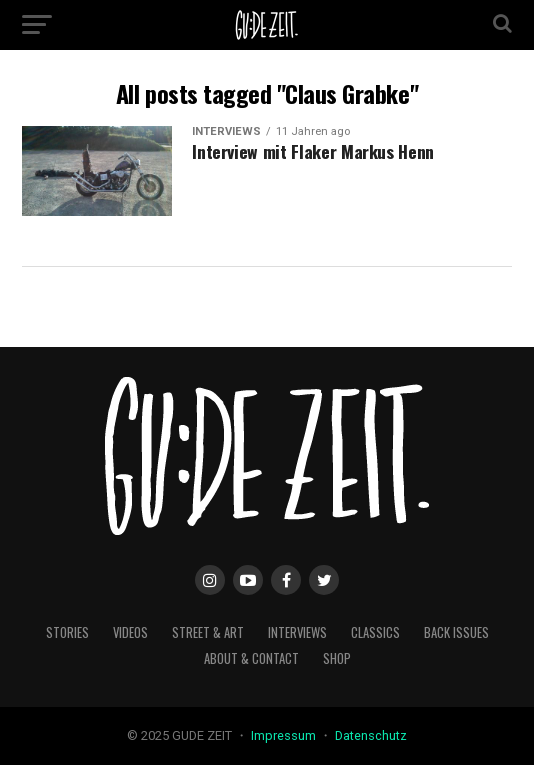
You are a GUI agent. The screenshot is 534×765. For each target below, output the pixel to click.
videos (130, 632)
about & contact (251, 658)
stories (67, 632)
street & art (208, 632)
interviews (297, 632)
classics (375, 632)
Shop (337, 658)
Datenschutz (371, 735)
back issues (456, 632)
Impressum (285, 735)
